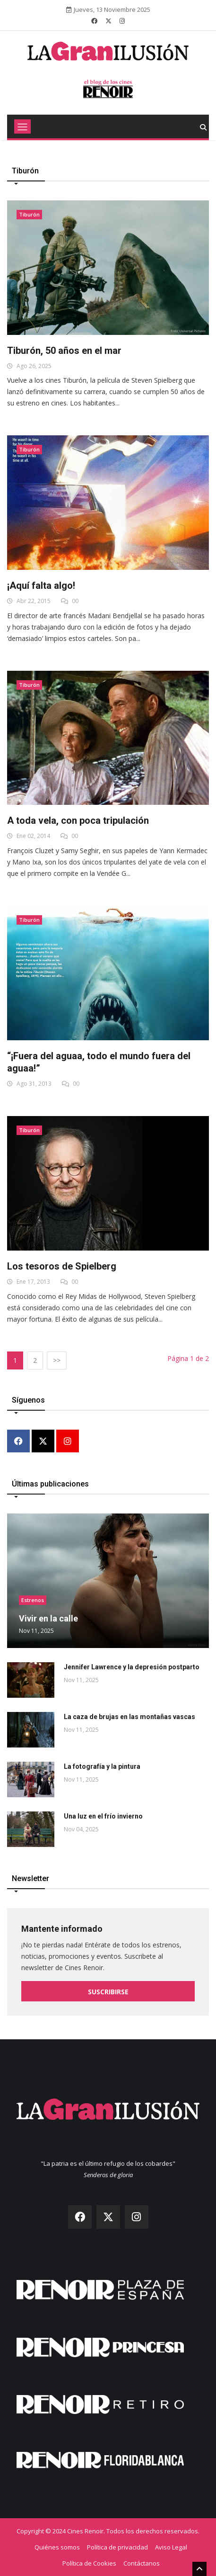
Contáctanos (141, 2563)
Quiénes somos (57, 2547)
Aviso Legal (171, 2547)
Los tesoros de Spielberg (61, 1266)
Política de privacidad (117, 2547)
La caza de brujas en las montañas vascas (129, 1716)
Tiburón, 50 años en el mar (64, 350)
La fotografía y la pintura (102, 1766)
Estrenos (32, 1599)
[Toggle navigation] (22, 126)
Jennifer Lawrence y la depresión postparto (131, 1667)
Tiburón (29, 214)
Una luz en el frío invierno (103, 1816)
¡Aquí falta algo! (41, 585)
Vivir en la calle (48, 1618)
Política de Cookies (89, 2563)
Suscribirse (108, 1991)
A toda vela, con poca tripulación (78, 820)
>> (56, 1360)
